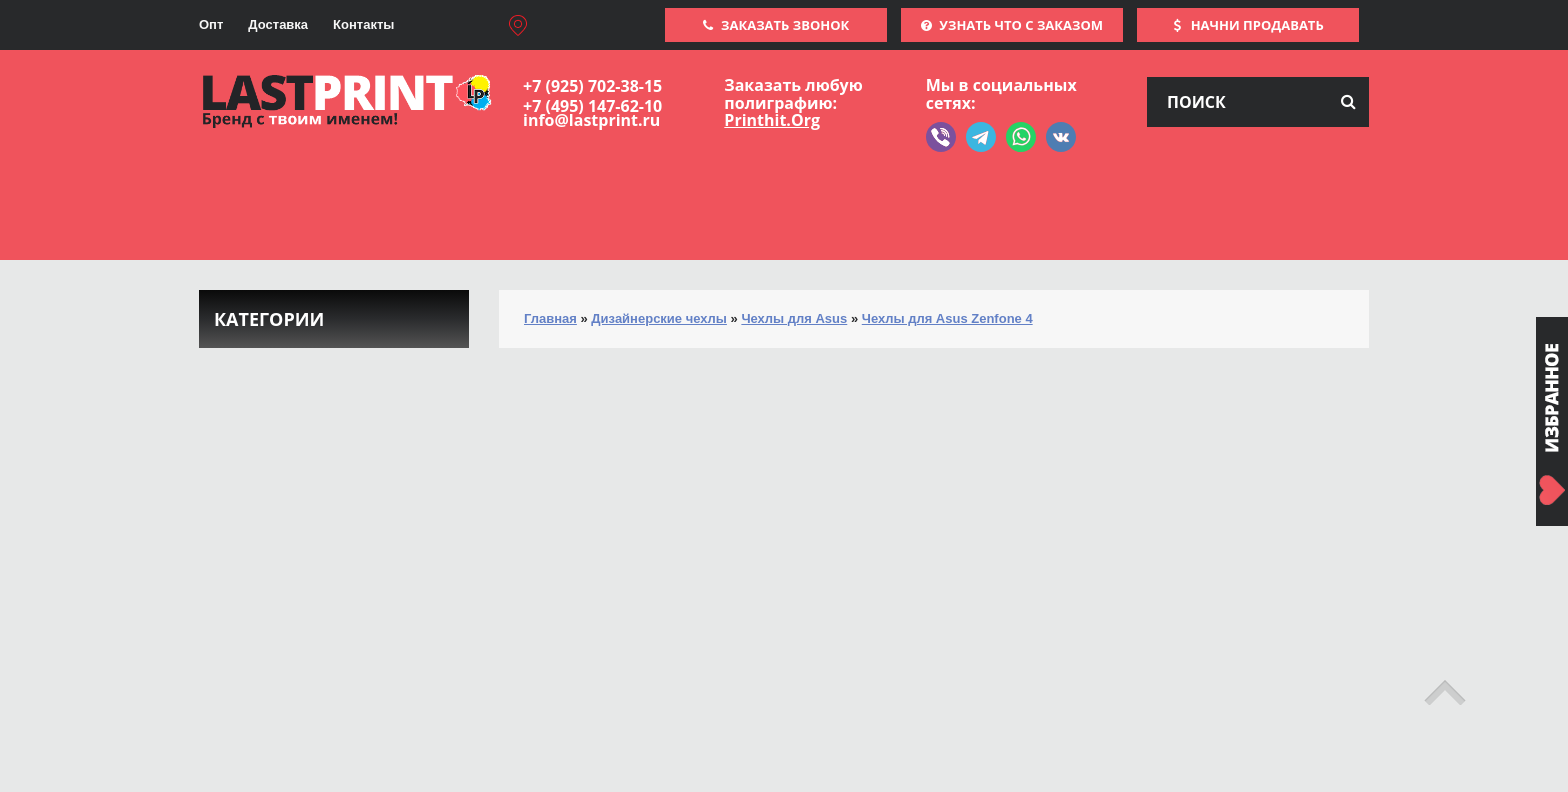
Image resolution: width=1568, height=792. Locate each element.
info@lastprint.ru (591, 120)
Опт (211, 24)
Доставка (278, 24)
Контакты (363, 24)
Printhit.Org (772, 120)
